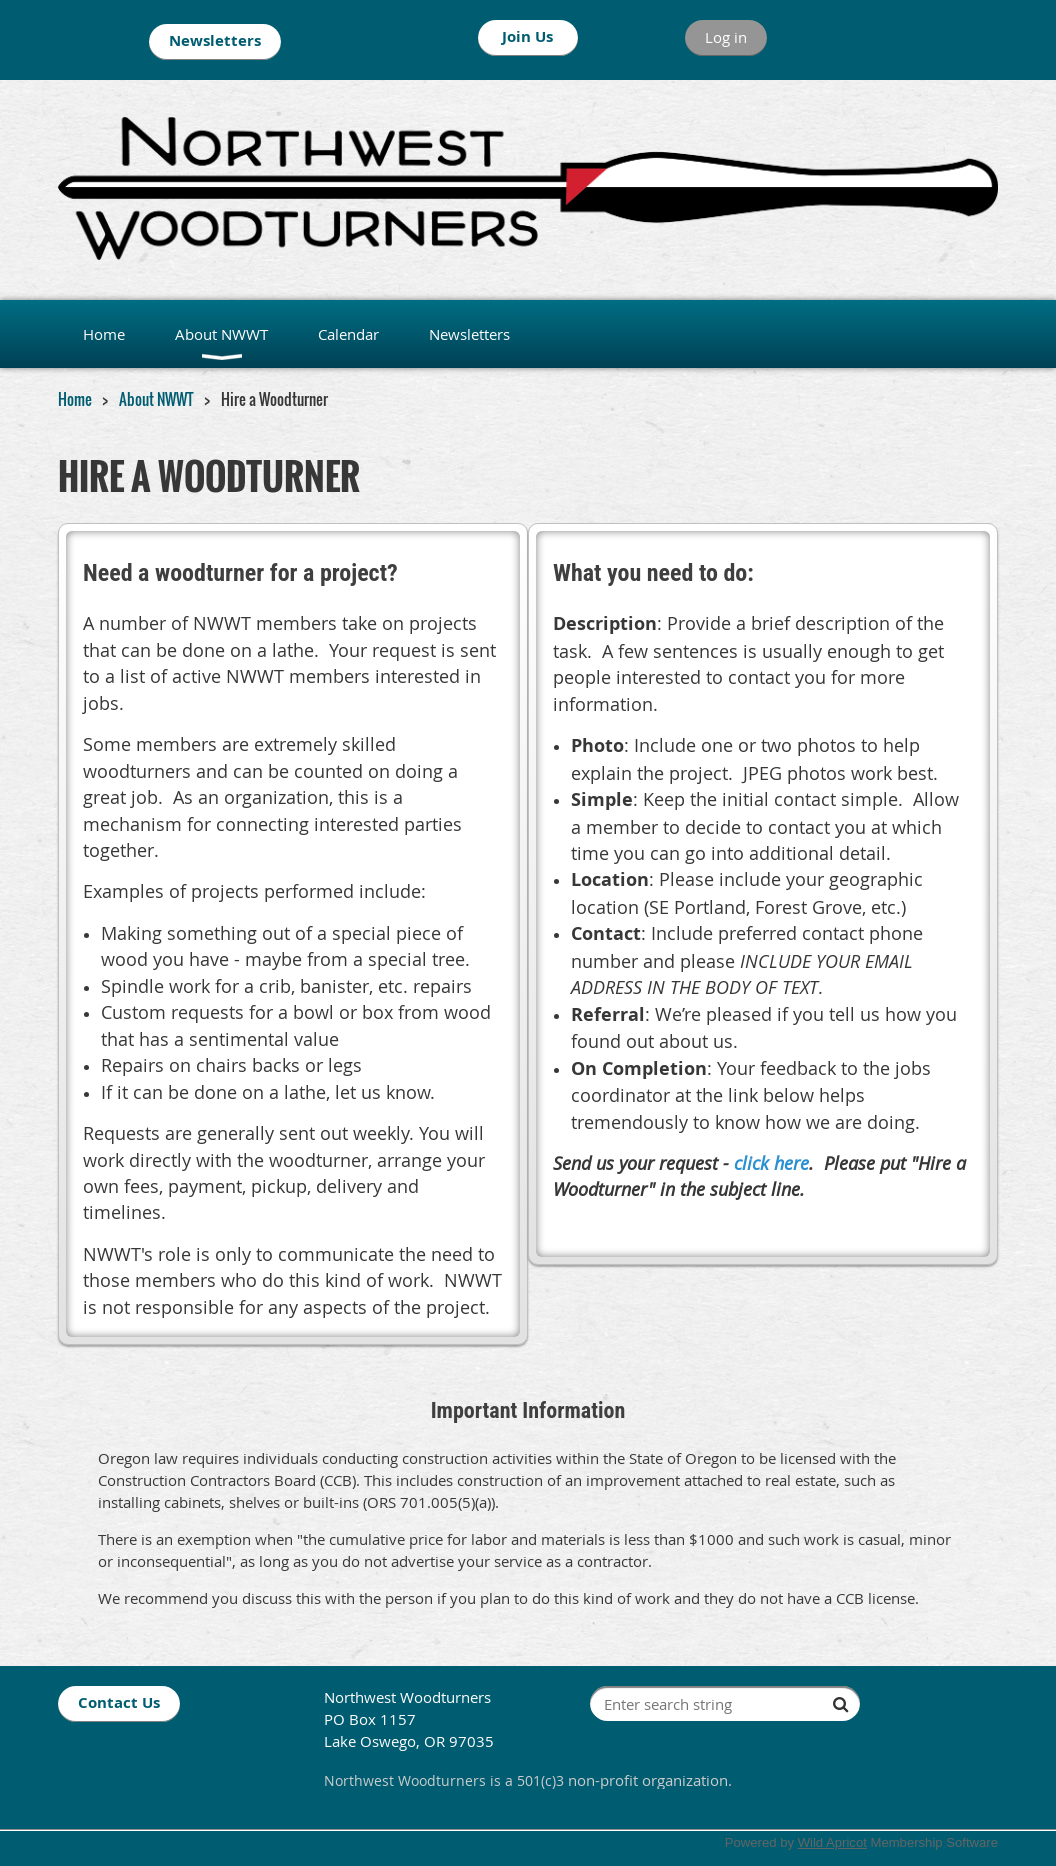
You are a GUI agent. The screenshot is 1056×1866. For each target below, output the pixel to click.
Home (75, 399)
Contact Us (119, 1702)
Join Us (527, 36)
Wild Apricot (832, 1842)
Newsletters (215, 40)
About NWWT (156, 399)
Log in (726, 37)
